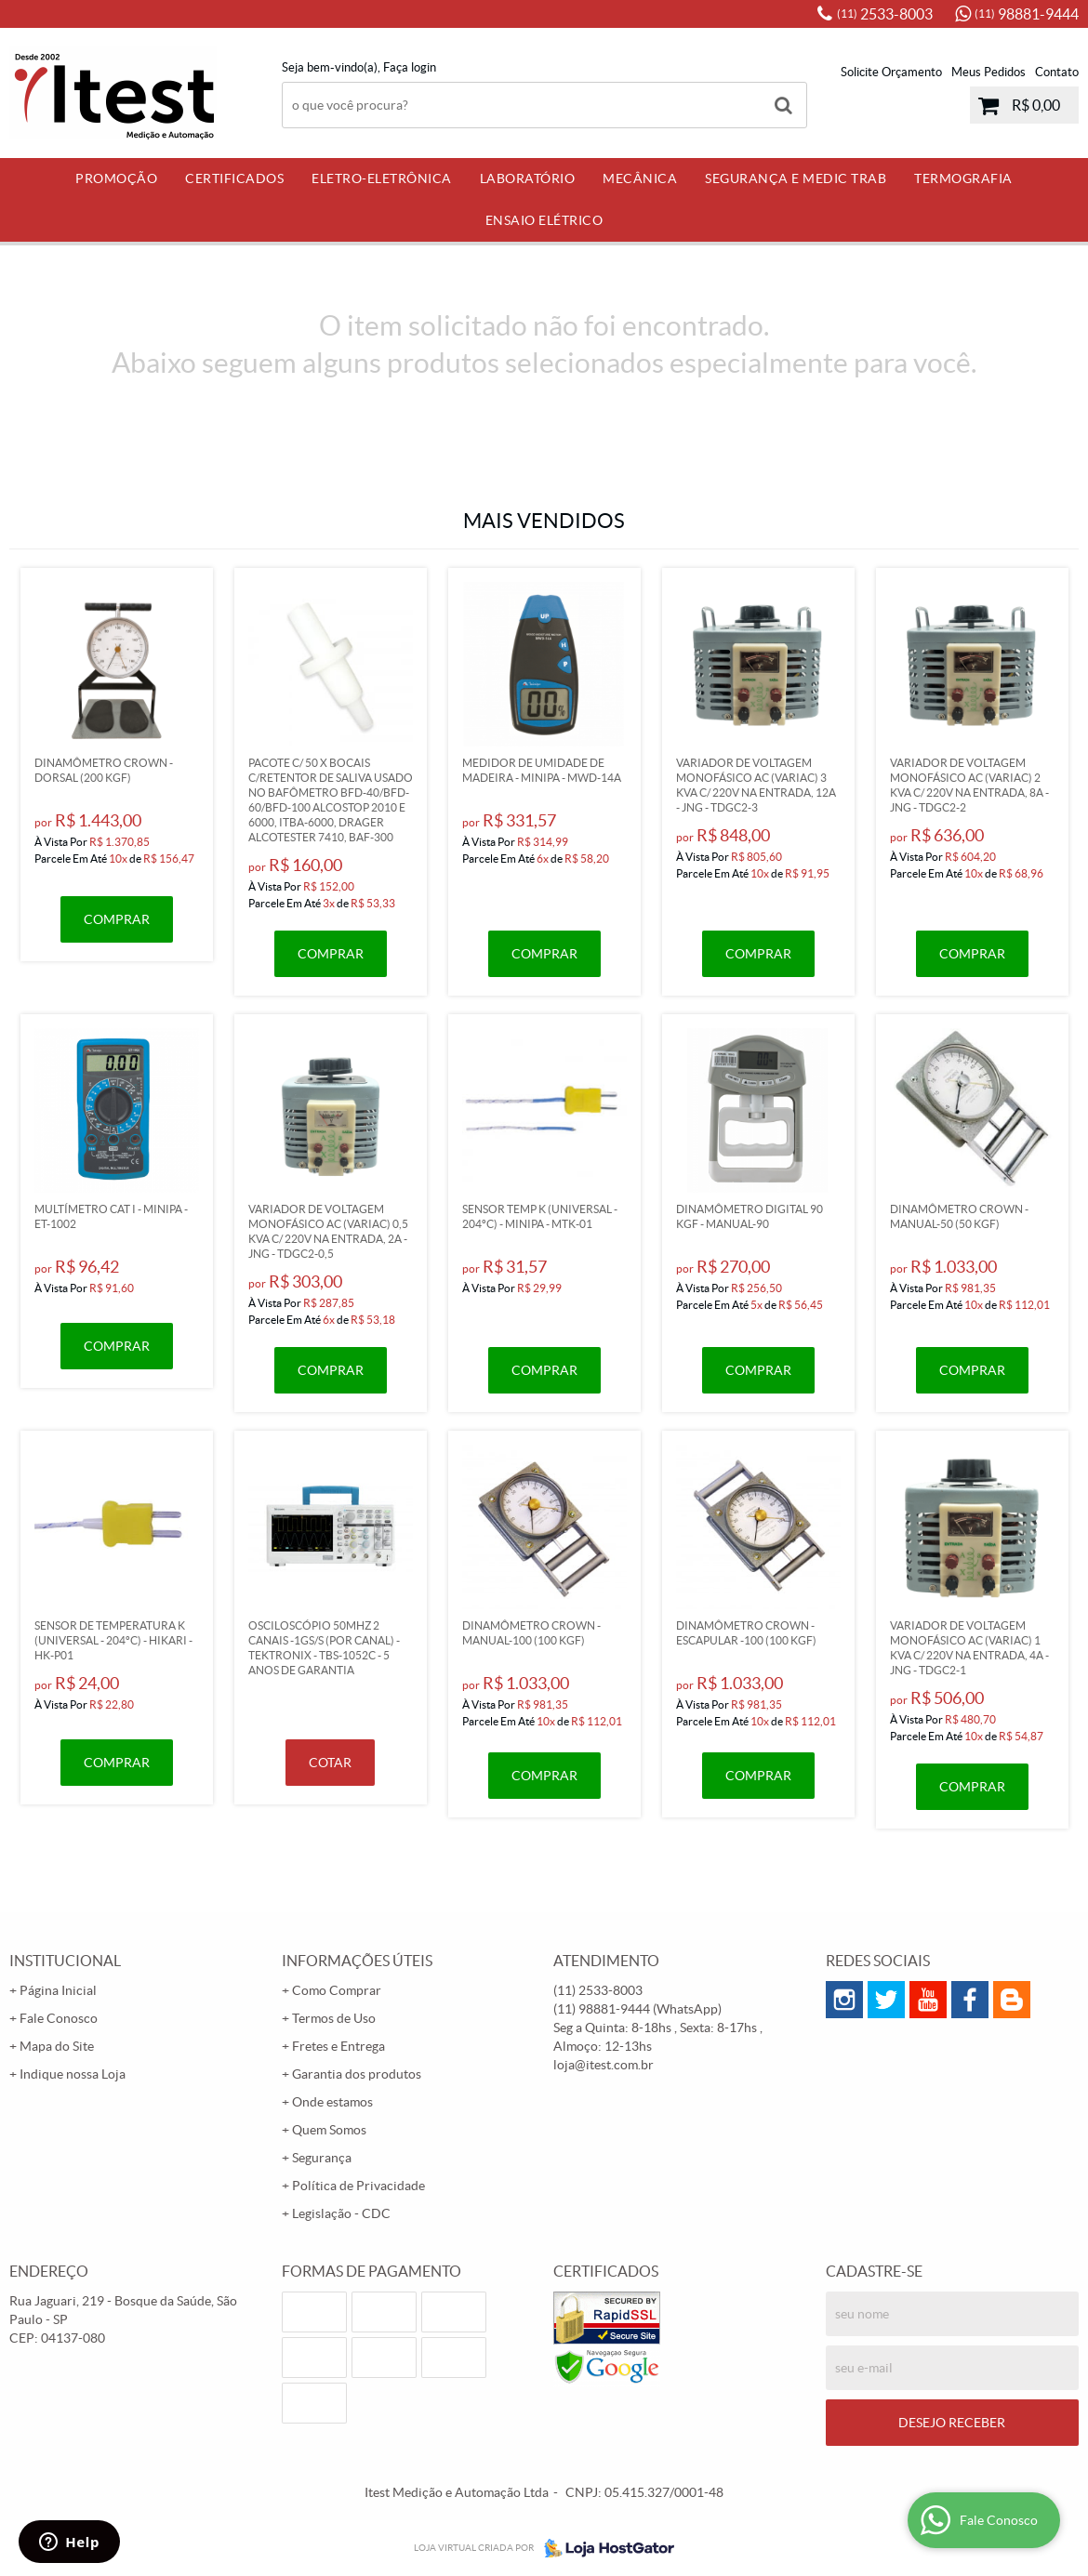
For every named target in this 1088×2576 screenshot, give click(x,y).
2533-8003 (885, 14)
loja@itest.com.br (603, 2064)
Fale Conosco (59, 2018)
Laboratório (528, 178)
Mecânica (640, 178)
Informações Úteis (357, 1960)
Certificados (234, 178)
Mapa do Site (57, 2046)
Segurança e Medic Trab (795, 178)
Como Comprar (336, 1990)
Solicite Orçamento (891, 72)
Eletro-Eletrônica (382, 178)
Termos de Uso (334, 2018)
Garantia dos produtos (356, 2074)
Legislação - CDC (341, 2213)
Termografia (963, 178)
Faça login (409, 67)
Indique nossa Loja (73, 2074)
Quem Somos (329, 2129)
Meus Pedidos (988, 72)
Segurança (322, 2157)
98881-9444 (1027, 14)
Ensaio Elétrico (544, 220)
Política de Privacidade (358, 2185)
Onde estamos (332, 2101)
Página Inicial (58, 1990)
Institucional (65, 1960)
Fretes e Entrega (338, 2046)
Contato (1057, 72)
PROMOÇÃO (116, 178)
